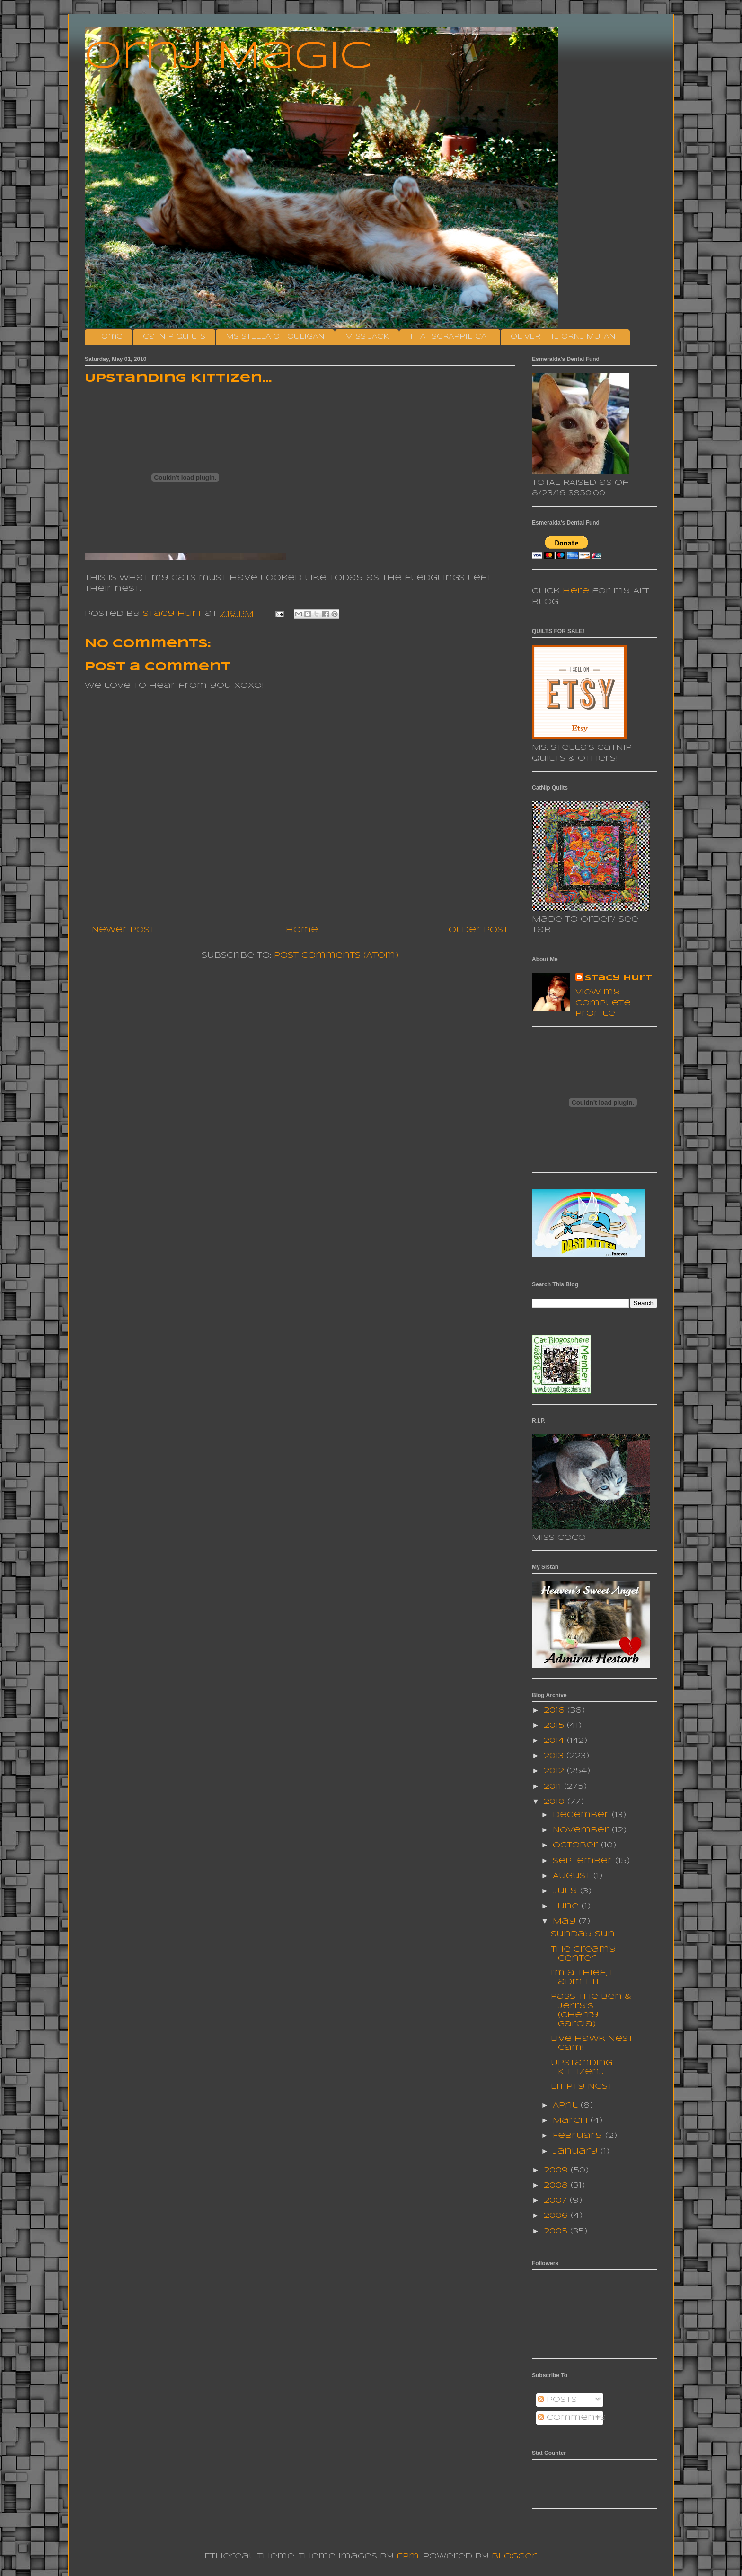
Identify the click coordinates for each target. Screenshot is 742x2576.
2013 (555, 1755)
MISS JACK (367, 337)
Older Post (478, 929)
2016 (555, 1710)
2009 (557, 2170)
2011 (554, 1786)
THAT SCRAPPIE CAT (449, 337)
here (576, 591)
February (579, 2135)
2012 (555, 1771)
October (577, 1845)
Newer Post (123, 929)
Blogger (514, 2556)
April (567, 2105)
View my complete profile (603, 1003)
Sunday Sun (583, 1934)
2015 (555, 1725)
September (584, 1860)
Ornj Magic (228, 57)
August (573, 1876)
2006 (557, 2215)
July (566, 1891)
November (582, 1830)
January (577, 2151)
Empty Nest (582, 2086)
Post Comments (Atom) (336, 955)
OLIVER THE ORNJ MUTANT (565, 337)
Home (109, 337)
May (566, 1921)
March (572, 2120)
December (582, 1815)
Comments (572, 2417)
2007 (557, 2200)
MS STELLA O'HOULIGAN (275, 337)
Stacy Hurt (618, 978)
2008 (557, 2185)
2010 (555, 1801)
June (567, 1906)
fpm (408, 2556)
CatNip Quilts (174, 337)
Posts (557, 2399)
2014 (555, 1740)
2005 (557, 2231)
